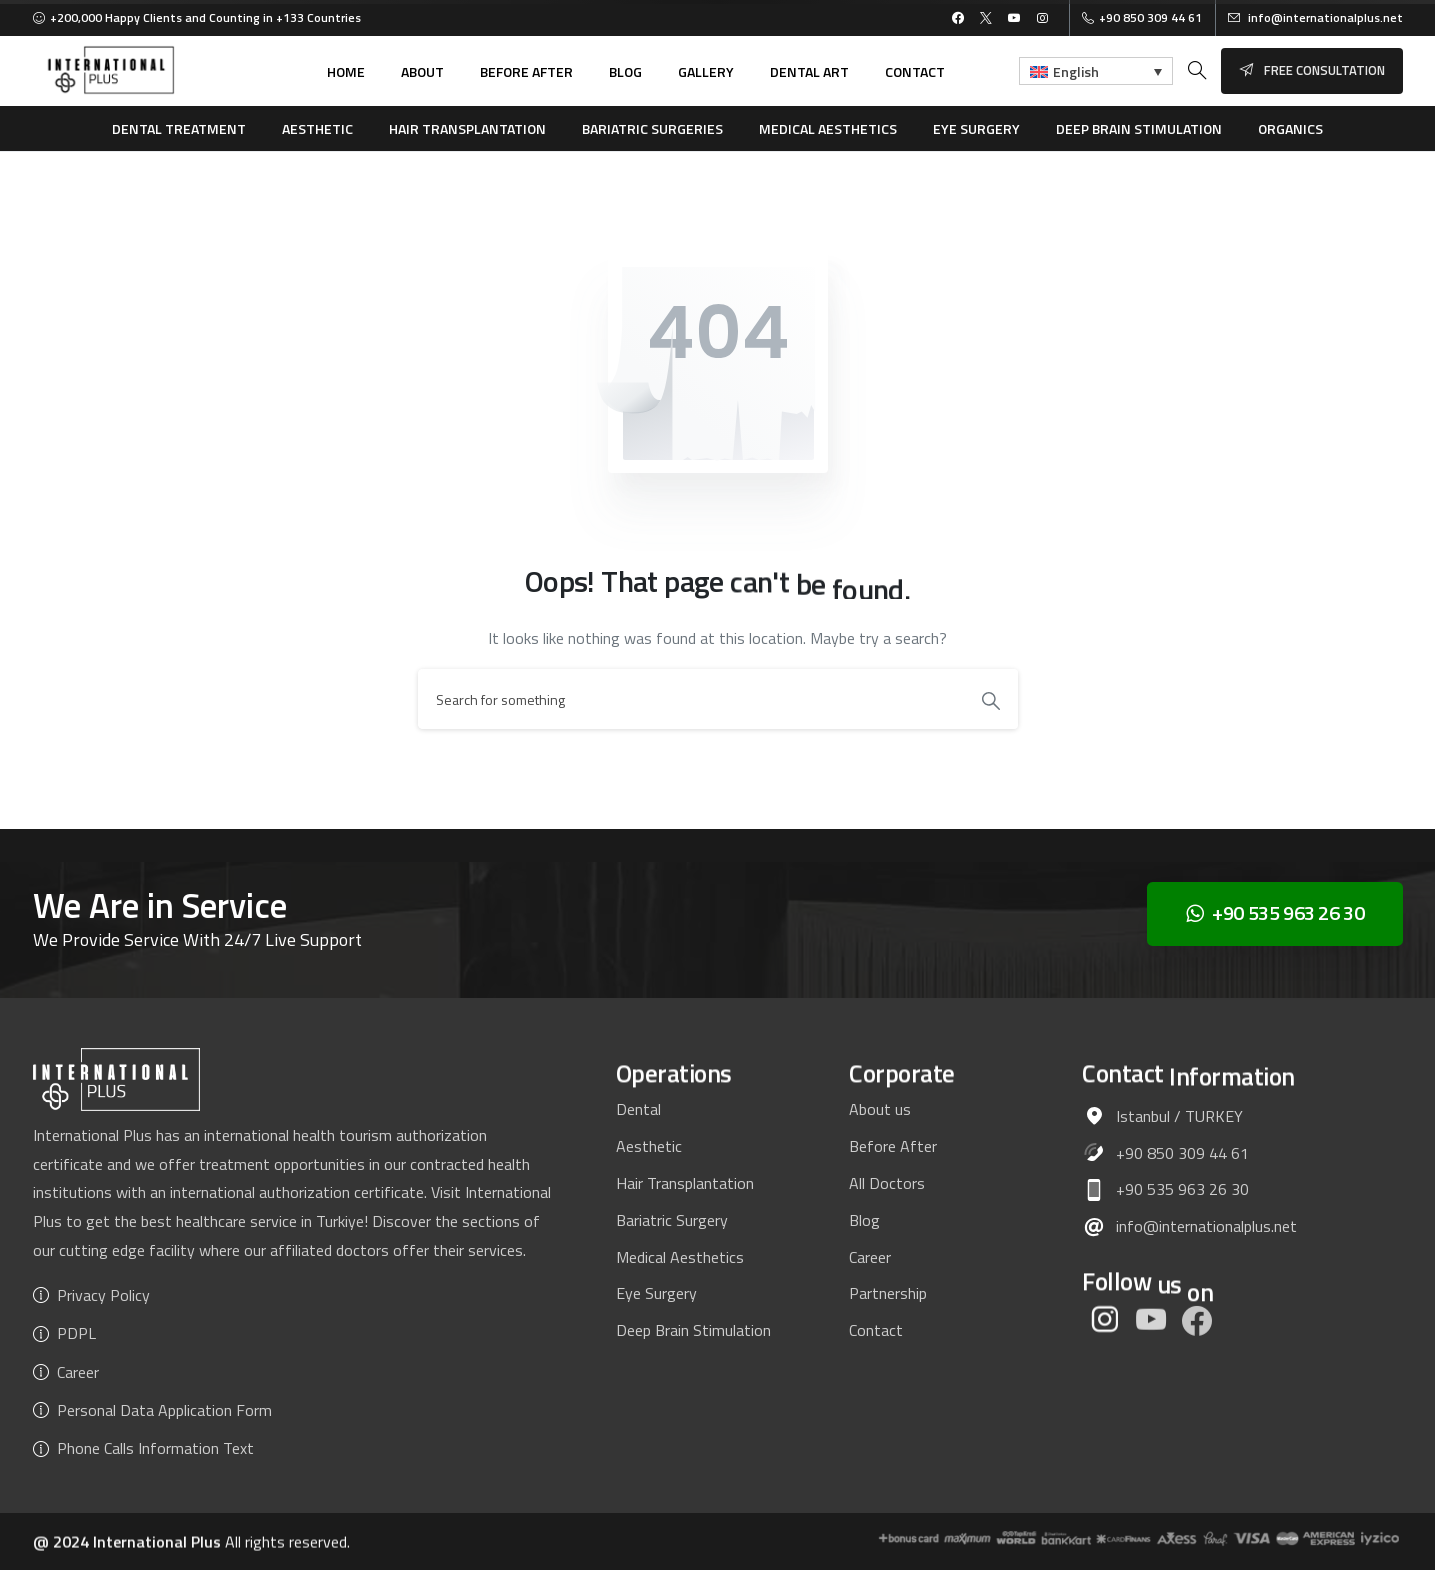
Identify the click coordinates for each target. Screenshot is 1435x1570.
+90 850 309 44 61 (1142, 18)
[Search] (691, 699)
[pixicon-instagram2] (1105, 1329)
